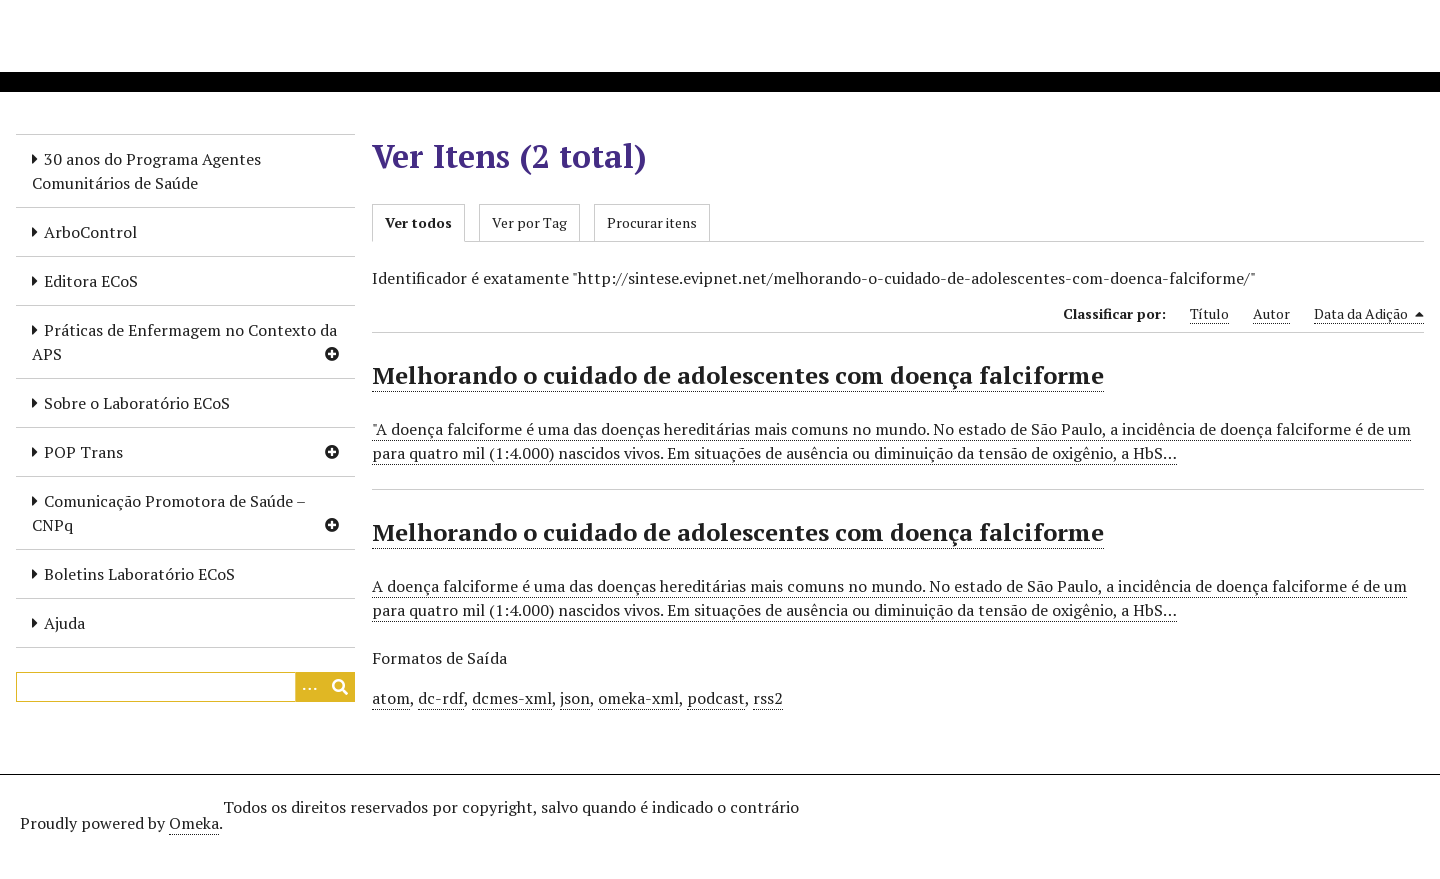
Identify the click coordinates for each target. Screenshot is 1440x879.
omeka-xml (638, 698)
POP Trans (83, 452)
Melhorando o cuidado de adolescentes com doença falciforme (738, 375)
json (575, 698)
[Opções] (310, 687)
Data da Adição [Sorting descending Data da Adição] (1369, 314)
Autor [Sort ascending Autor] (1271, 313)
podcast (716, 698)
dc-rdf (441, 698)
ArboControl (90, 232)
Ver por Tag (529, 222)
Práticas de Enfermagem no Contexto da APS (184, 342)
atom (391, 698)
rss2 (768, 698)
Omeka (194, 823)
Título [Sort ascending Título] (1209, 313)
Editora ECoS (91, 281)
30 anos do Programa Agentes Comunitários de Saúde (146, 171)
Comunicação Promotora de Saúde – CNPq (169, 513)
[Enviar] (340, 687)
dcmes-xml (512, 698)
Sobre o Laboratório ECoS (137, 403)
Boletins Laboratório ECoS (139, 574)
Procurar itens (652, 222)
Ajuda (64, 623)
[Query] (185, 687)
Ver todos (418, 222)
